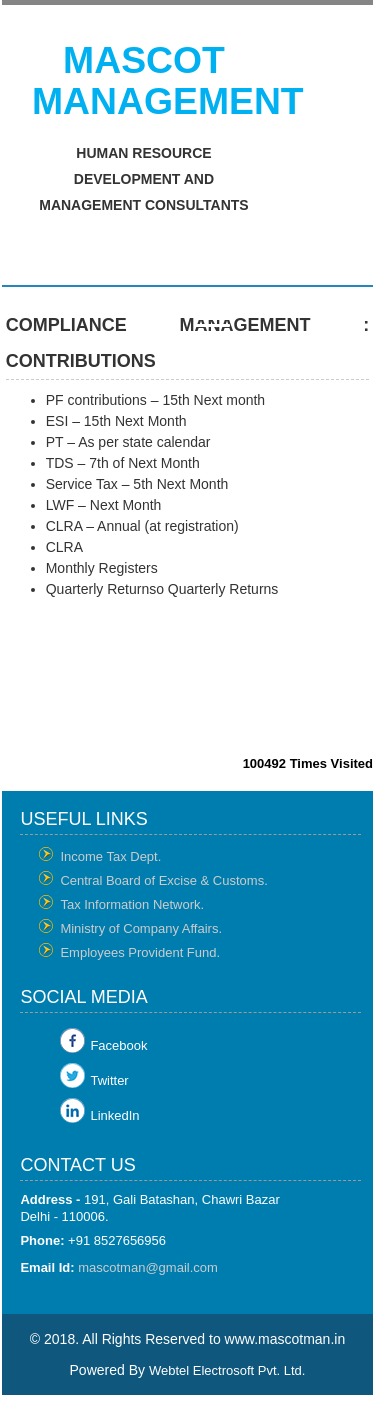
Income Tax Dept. (110, 856)
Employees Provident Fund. (140, 952)
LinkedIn (114, 1115)
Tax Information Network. (132, 904)
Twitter (109, 1080)
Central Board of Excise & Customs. (163, 880)
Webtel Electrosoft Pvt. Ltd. (227, 1370)
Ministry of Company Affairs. (141, 928)
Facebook (118, 1045)
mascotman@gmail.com (148, 1267)
